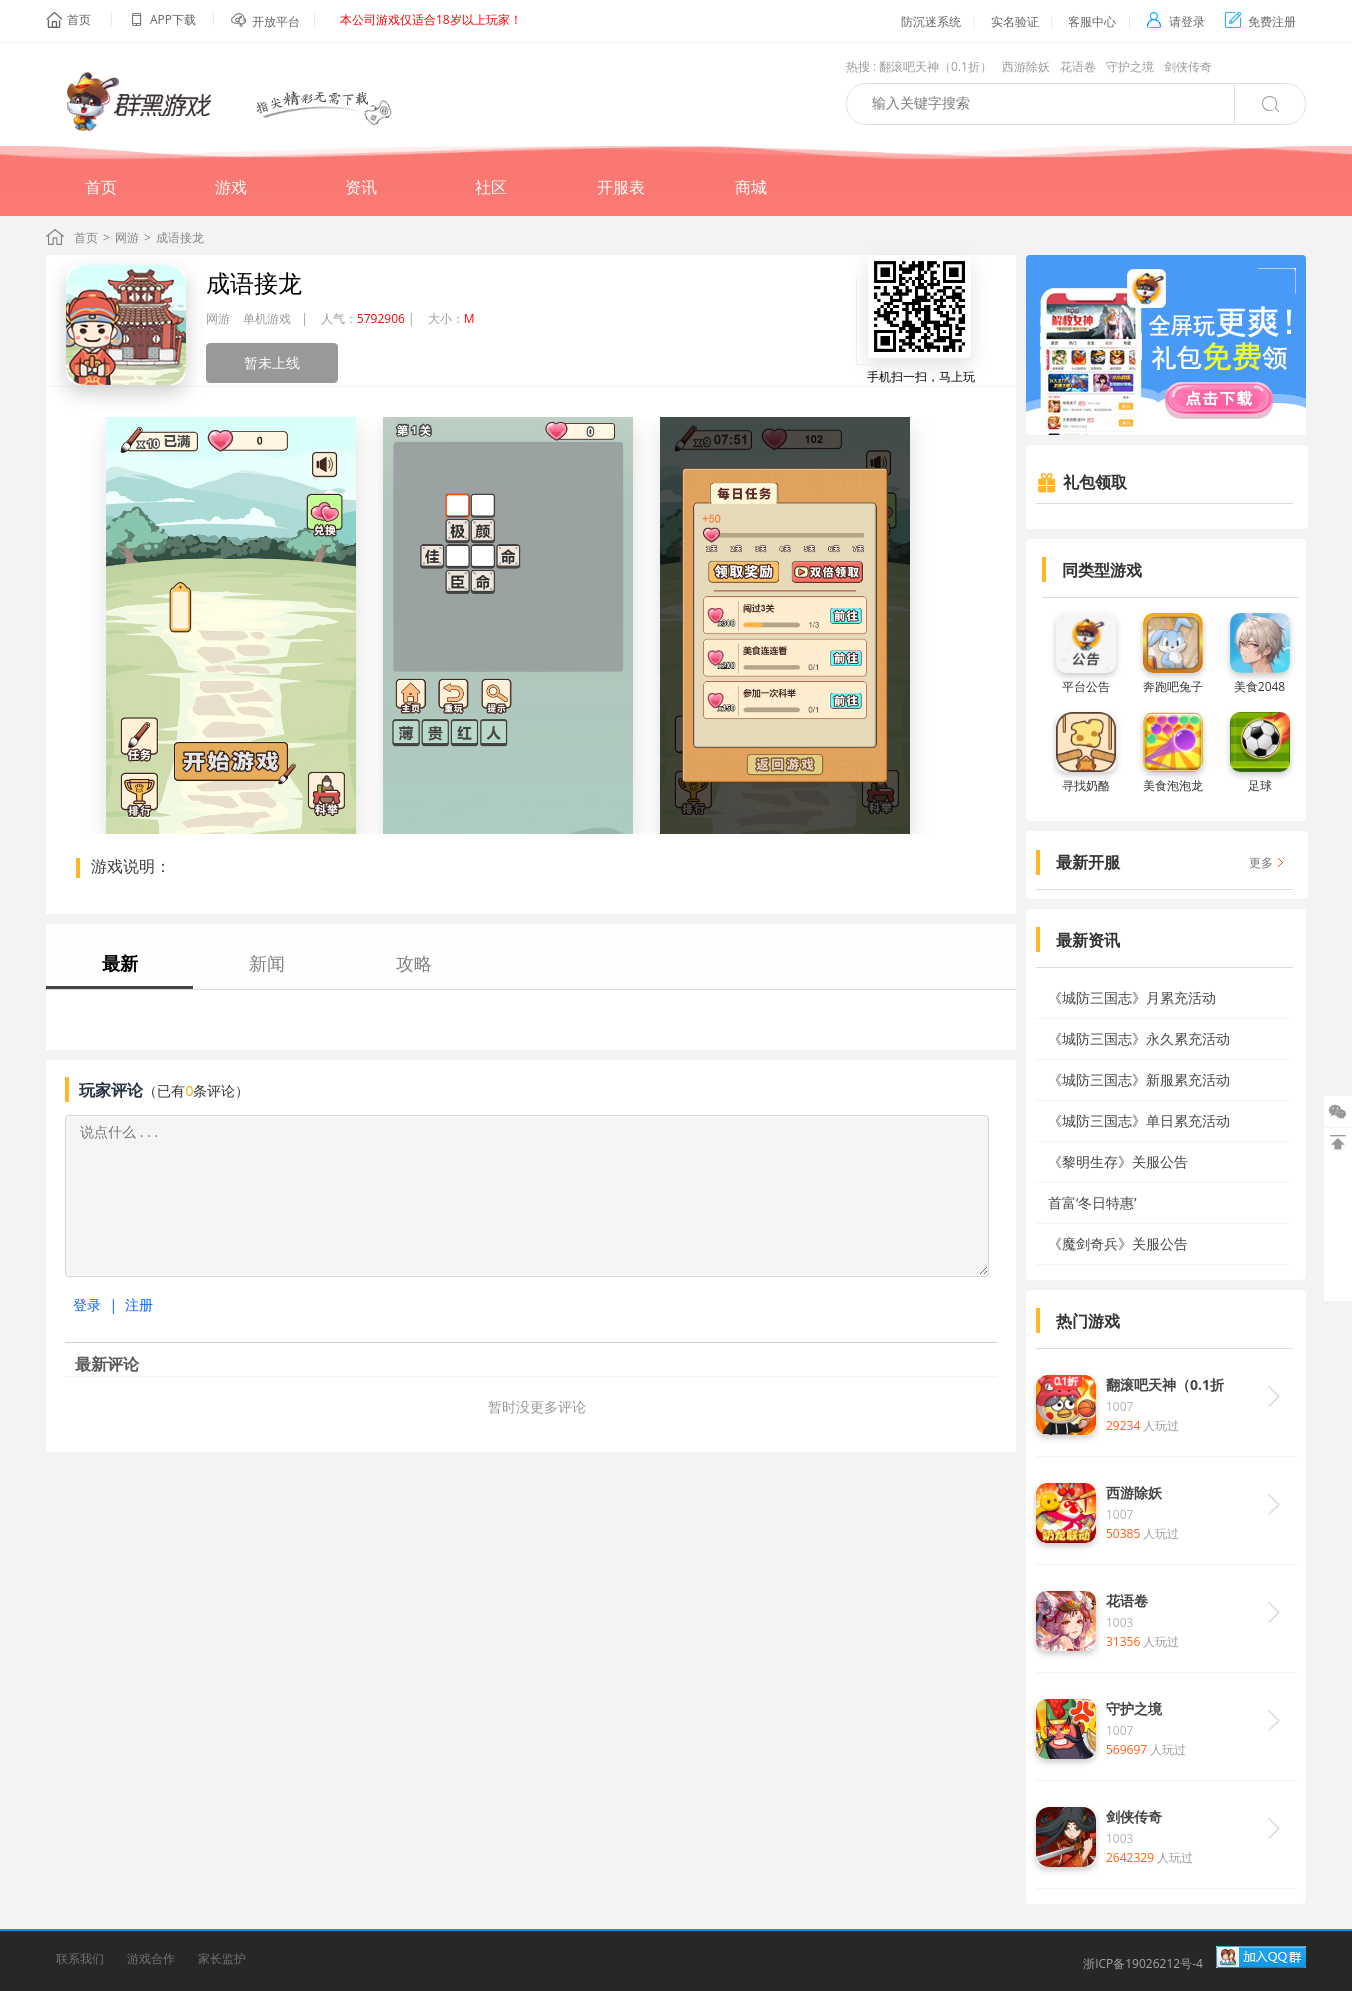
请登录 (1175, 21)
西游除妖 (1026, 66)
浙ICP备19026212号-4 (1143, 1963)
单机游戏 (267, 318)
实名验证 (1015, 21)
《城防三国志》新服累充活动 (1139, 1079)
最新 (120, 963)
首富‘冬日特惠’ (1092, 1202)
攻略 (414, 963)
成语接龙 (254, 282)
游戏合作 (151, 1958)
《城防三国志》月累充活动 (1132, 997)
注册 (139, 1304)
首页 (79, 19)
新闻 (267, 963)
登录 (87, 1304)
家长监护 (222, 1958)
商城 (751, 187)
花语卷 (1078, 66)
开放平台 (276, 21)
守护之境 (1130, 66)
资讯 (361, 187)
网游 (127, 237)
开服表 (621, 187)
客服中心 (1092, 21)
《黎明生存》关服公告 (1118, 1161)
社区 (491, 187)
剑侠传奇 (1188, 66)
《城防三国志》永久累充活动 (1139, 1038)
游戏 (231, 187)
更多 (1261, 862)
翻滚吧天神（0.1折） (935, 66)
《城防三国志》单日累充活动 (1139, 1120)
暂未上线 (272, 362)
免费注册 (1260, 21)
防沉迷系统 (931, 21)
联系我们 (80, 1958)
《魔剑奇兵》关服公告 (1118, 1243)
